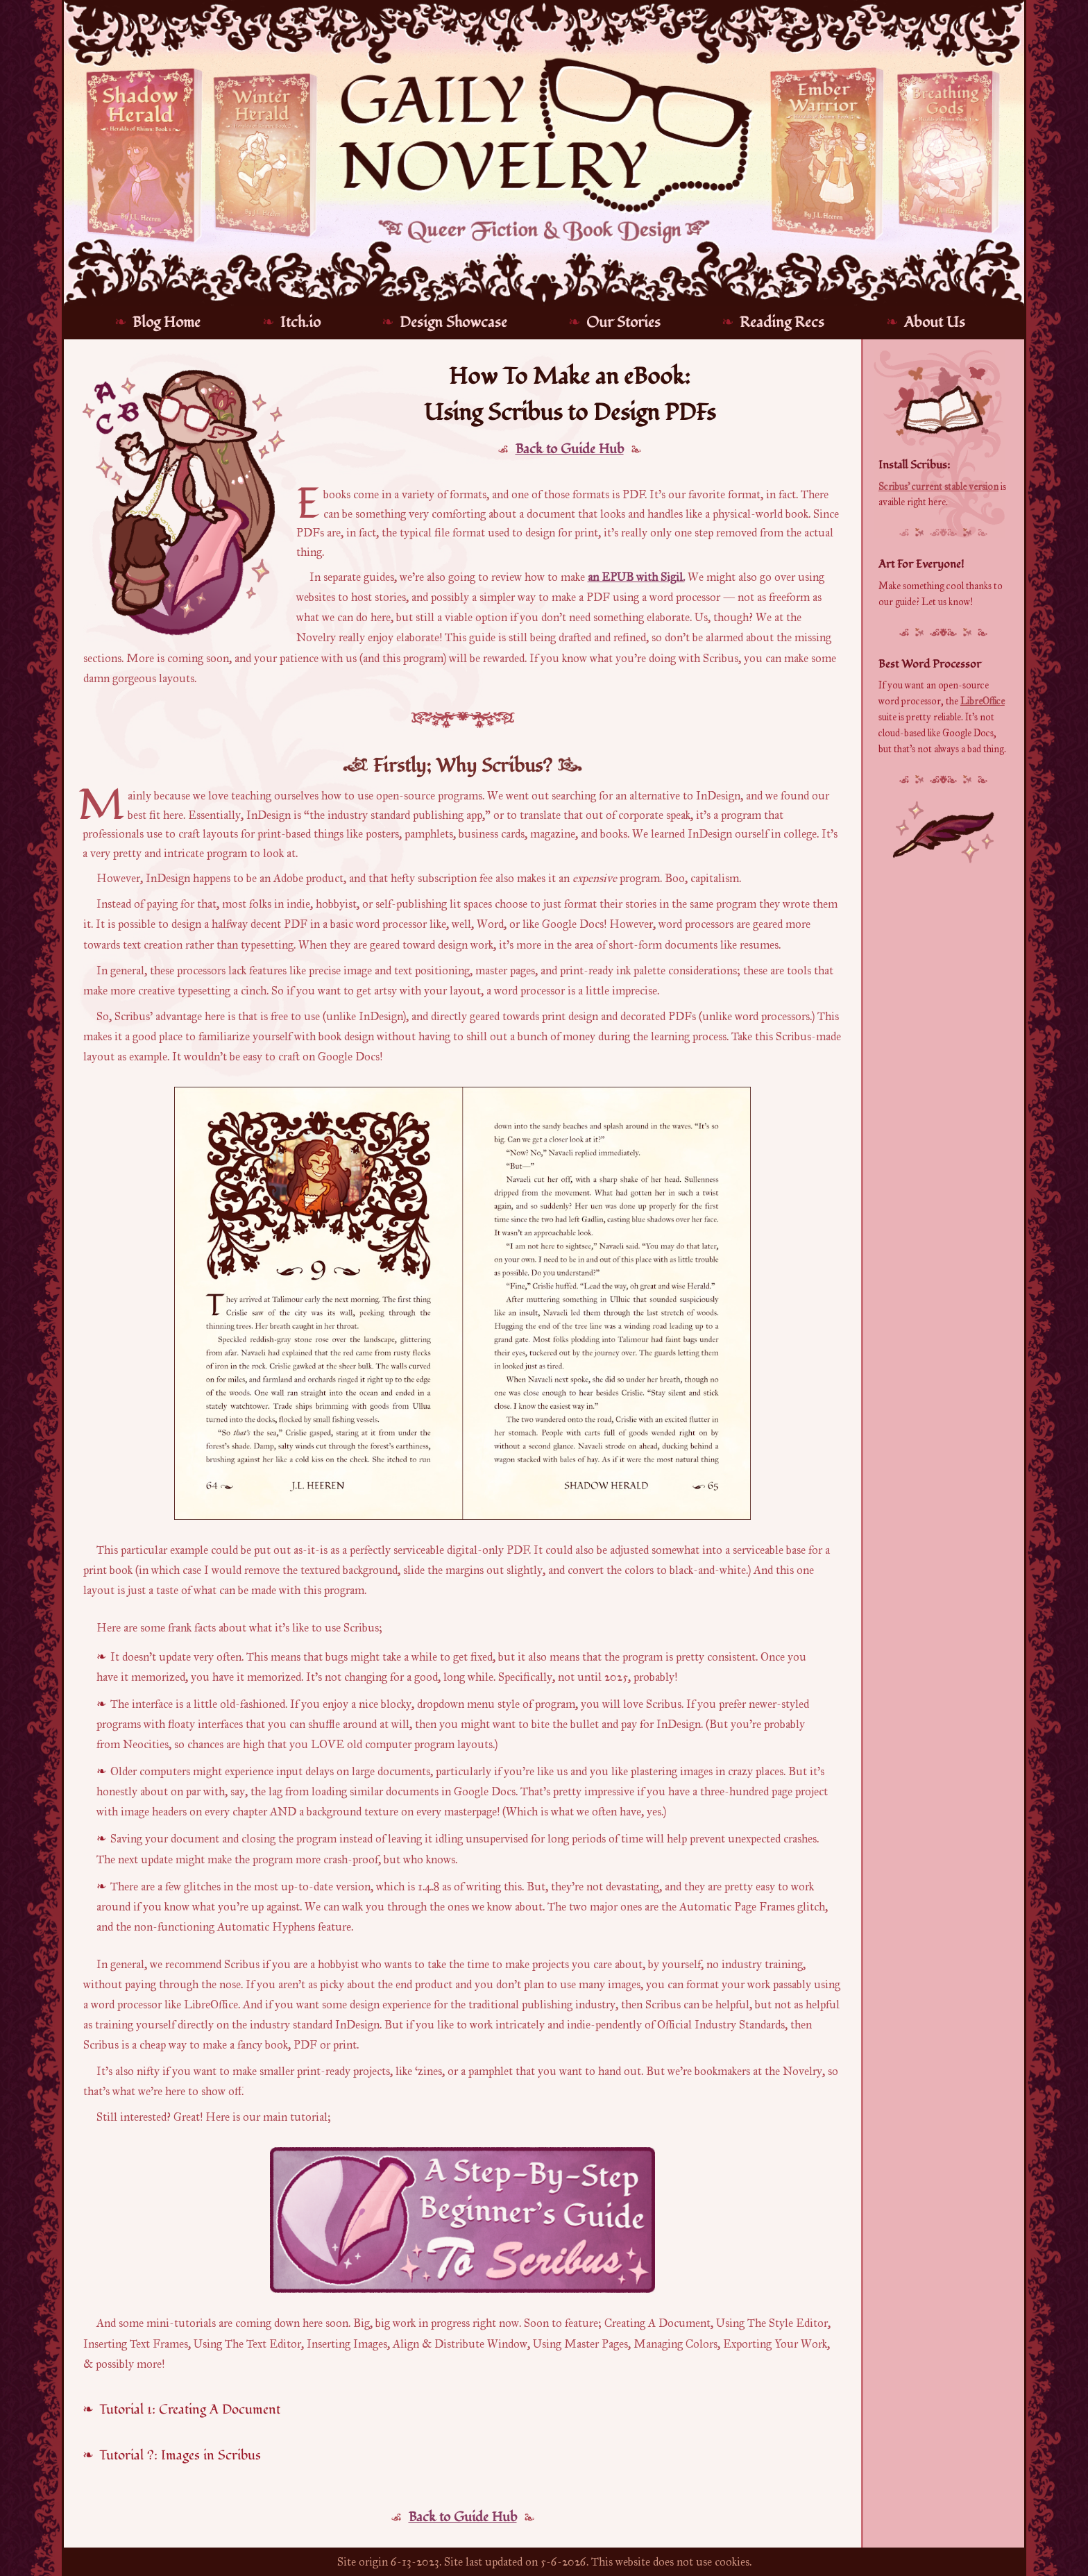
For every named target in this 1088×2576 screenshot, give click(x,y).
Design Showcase (453, 322)
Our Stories (623, 322)
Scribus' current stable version (938, 487)
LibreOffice (982, 701)
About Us (934, 322)
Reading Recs (782, 322)
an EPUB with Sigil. (636, 577)
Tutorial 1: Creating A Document (189, 2409)
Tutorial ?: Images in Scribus (180, 2455)
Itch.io (300, 322)
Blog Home (167, 322)
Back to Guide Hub (570, 449)
